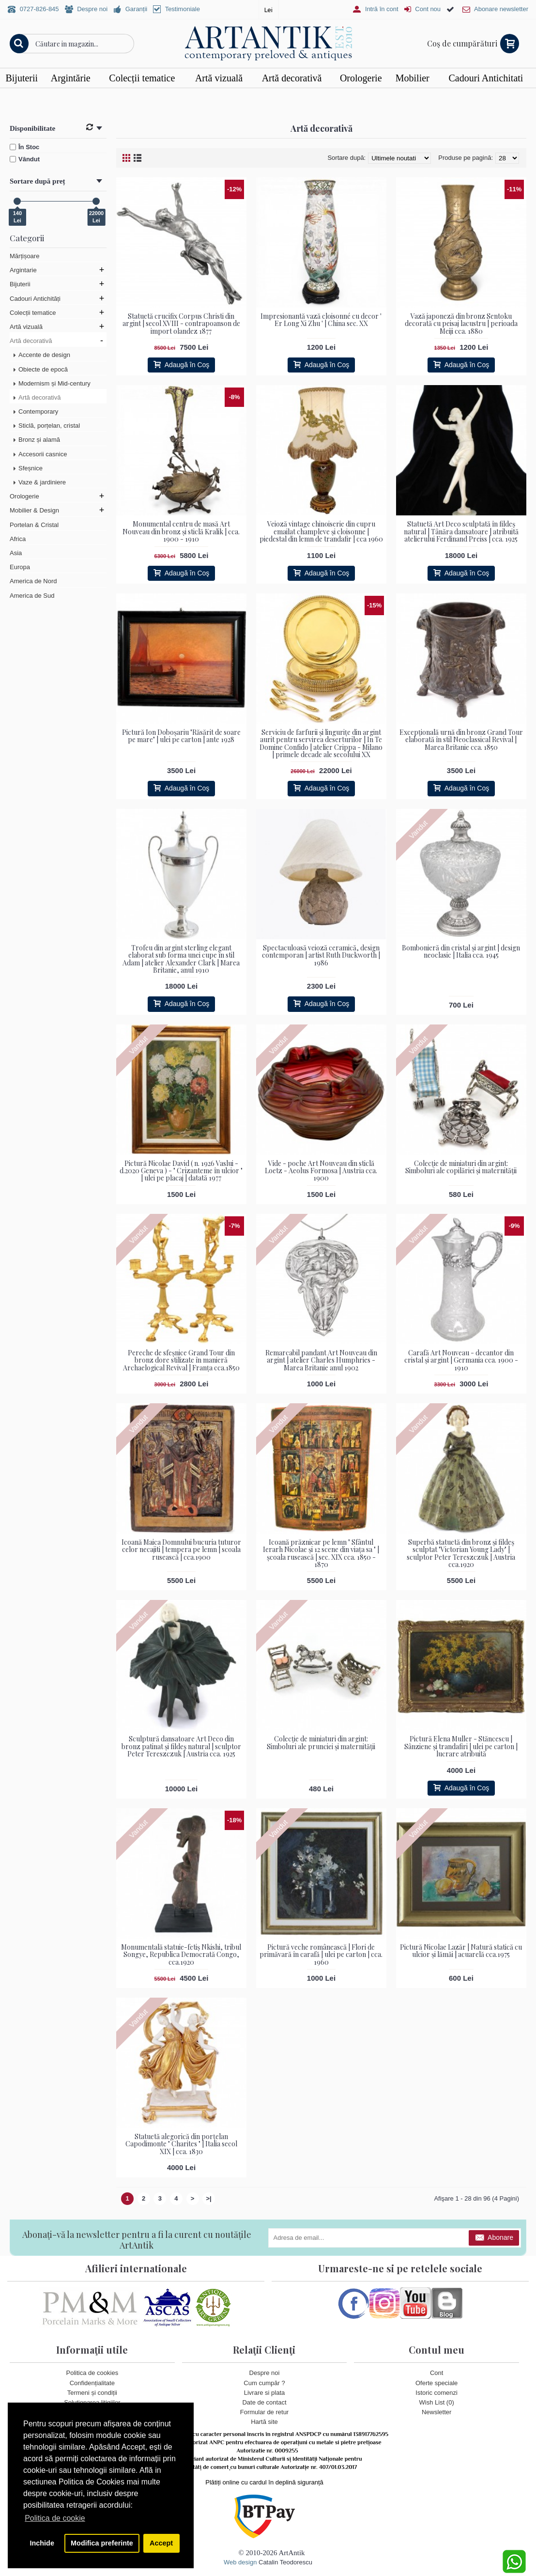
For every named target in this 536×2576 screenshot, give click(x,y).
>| (209, 2198)
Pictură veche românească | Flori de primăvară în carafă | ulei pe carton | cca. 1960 (321, 1954)
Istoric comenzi (436, 2392)
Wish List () (436, 2402)
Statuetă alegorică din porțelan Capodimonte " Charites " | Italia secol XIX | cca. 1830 (181, 2144)
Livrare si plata (264, 2392)
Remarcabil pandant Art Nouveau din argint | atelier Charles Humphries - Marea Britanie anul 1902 (321, 1360)
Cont (436, 2372)
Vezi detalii (399, 97)
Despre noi (264, 2372)
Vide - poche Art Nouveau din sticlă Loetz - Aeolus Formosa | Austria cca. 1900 (321, 1170)
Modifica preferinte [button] (102, 2543)
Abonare (494, 2238)
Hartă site (264, 2421)
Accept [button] (161, 2543)
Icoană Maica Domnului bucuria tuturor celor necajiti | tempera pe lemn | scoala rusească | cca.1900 (181, 1549)
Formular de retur (264, 2412)
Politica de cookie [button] (55, 2518)
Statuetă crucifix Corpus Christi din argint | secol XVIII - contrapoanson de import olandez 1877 (181, 323)
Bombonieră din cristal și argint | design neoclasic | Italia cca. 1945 (461, 951)
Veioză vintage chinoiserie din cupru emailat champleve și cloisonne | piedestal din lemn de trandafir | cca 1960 (321, 531)
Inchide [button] (42, 2543)
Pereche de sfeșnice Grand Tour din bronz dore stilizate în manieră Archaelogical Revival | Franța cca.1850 (181, 1360)
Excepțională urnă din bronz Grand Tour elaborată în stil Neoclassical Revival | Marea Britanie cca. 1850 (461, 740)
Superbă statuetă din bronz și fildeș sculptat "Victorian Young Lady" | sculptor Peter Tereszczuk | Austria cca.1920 (461, 1553)
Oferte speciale (436, 2382)
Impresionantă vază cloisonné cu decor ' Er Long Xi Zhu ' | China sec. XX (321, 319)
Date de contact (264, 2402)
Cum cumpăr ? (264, 2382)
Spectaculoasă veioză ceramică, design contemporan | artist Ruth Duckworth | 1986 (321, 955)
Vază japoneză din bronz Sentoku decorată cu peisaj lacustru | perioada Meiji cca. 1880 (461, 323)
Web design (240, 2561)
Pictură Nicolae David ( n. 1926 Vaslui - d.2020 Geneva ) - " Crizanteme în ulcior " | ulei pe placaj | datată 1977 (181, 1170)
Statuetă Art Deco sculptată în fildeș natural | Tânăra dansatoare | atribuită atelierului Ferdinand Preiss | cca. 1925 (461, 531)
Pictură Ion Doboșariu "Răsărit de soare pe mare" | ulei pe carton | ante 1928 (181, 736)
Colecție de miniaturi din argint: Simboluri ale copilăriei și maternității (461, 1166)
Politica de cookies (92, 2372)
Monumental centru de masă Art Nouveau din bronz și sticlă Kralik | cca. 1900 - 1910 (181, 531)
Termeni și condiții (92, 2392)
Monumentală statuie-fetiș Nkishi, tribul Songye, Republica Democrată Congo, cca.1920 (181, 1954)
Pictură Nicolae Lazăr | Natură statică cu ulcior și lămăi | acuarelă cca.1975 (461, 1950)
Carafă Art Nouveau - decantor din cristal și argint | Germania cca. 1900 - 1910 (461, 1360)
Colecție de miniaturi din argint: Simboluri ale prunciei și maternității (321, 1742)
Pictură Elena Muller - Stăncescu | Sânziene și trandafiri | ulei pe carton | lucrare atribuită (461, 1746)
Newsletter (436, 2412)
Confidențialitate (92, 2382)
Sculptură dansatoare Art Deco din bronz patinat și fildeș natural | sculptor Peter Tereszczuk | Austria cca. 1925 (181, 1746)
